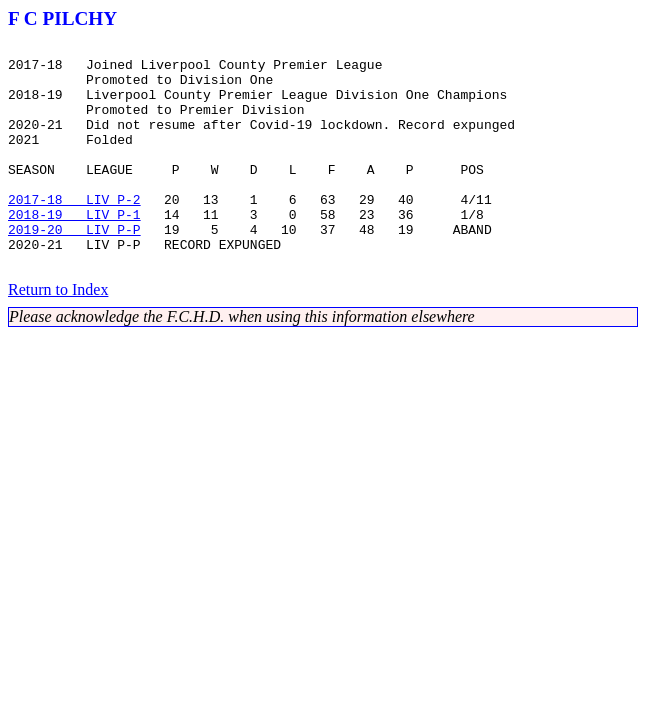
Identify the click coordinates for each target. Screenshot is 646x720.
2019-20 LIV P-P (74, 268)
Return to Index (58, 334)
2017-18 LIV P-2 (74, 232)
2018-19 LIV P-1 (74, 250)
